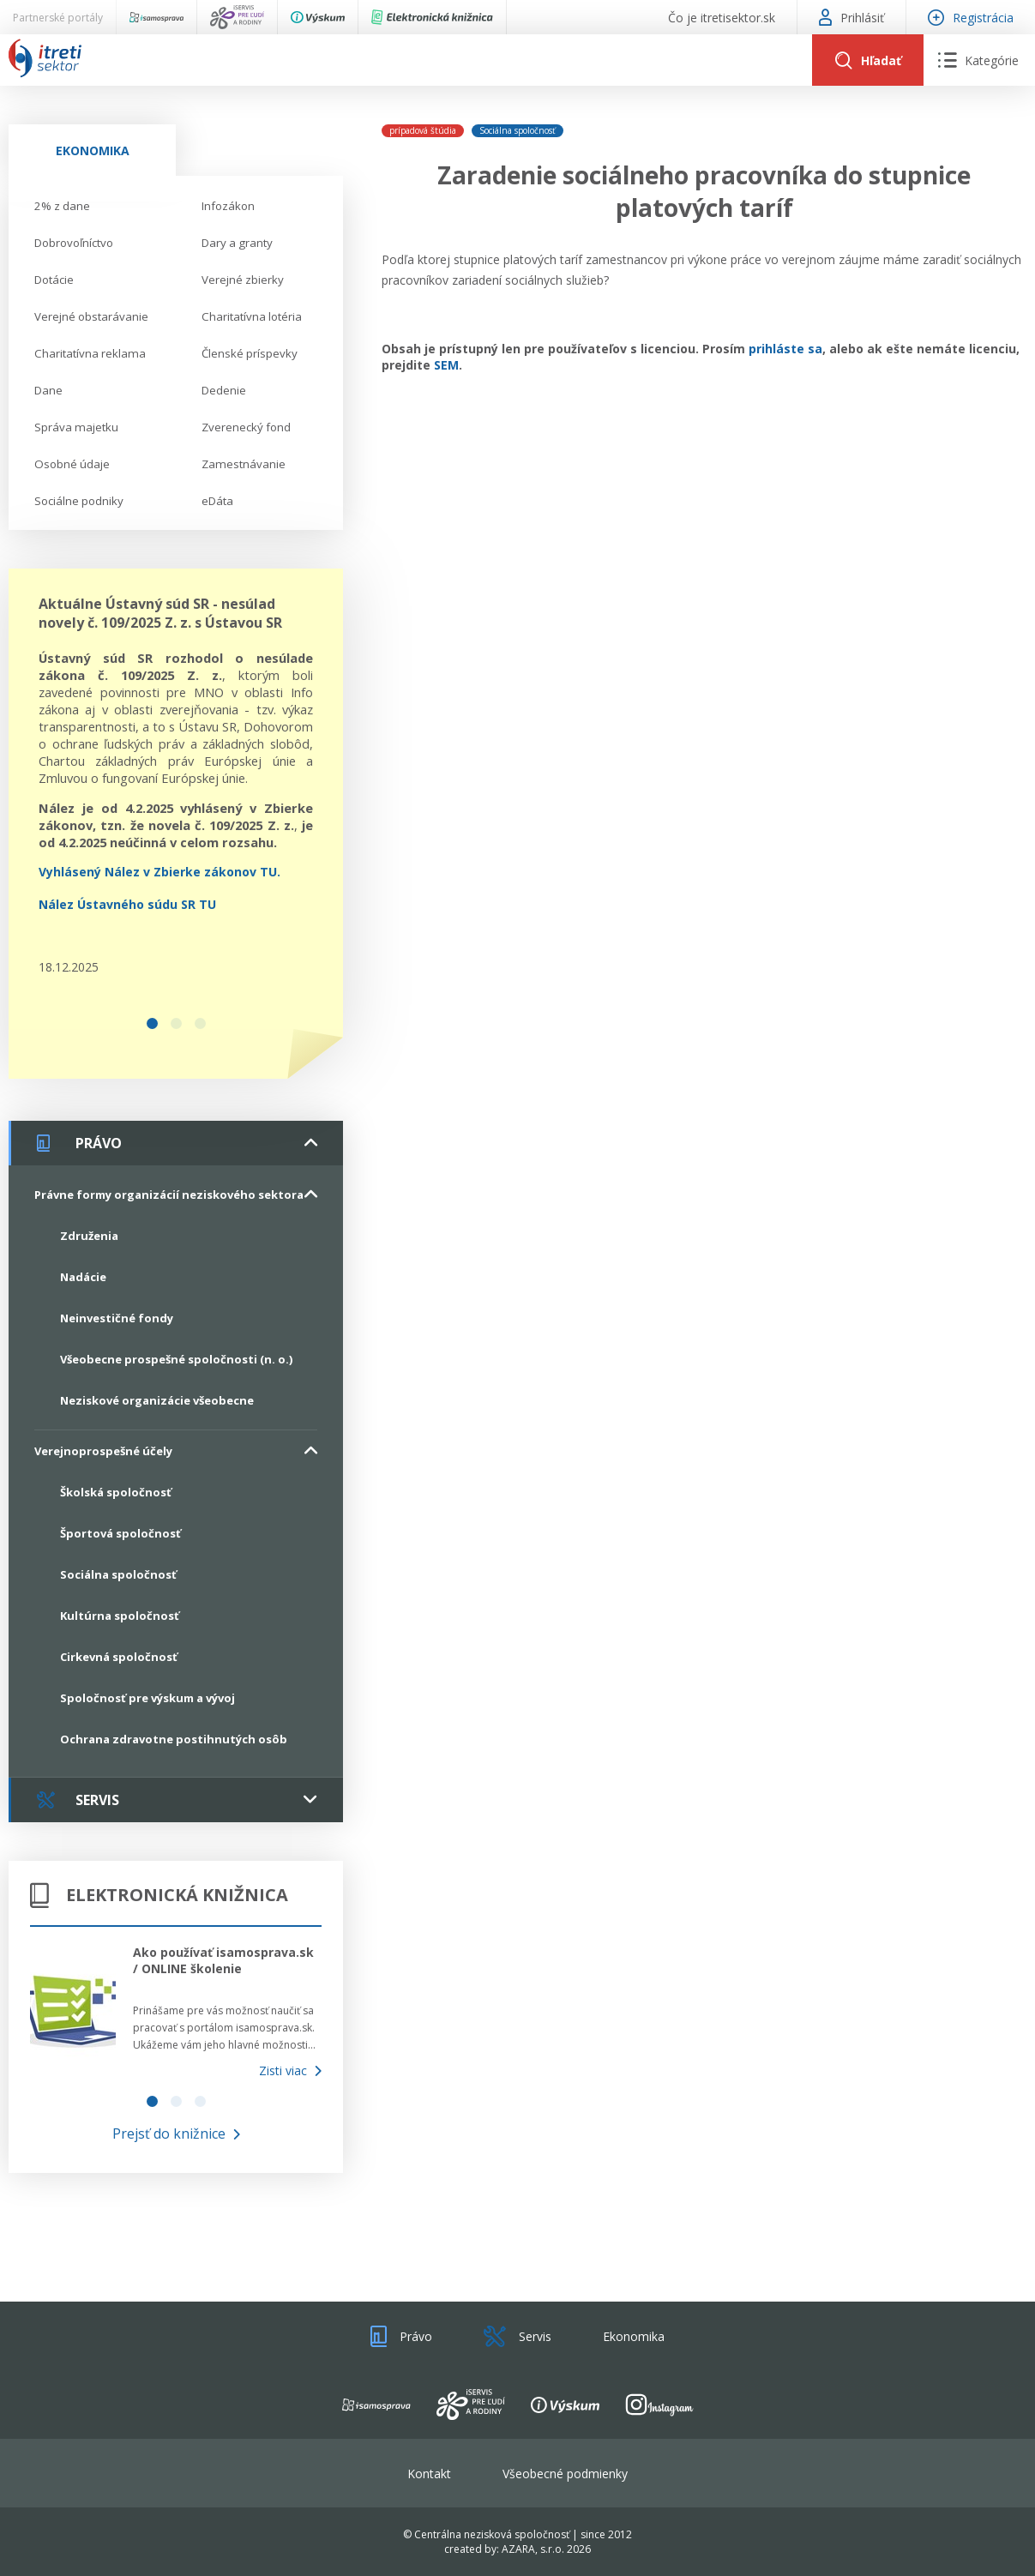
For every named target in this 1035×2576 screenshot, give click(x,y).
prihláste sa (785, 348)
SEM (446, 365)
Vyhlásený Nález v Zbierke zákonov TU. (159, 872)
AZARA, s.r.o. (533, 2549)
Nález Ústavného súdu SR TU (127, 904)
